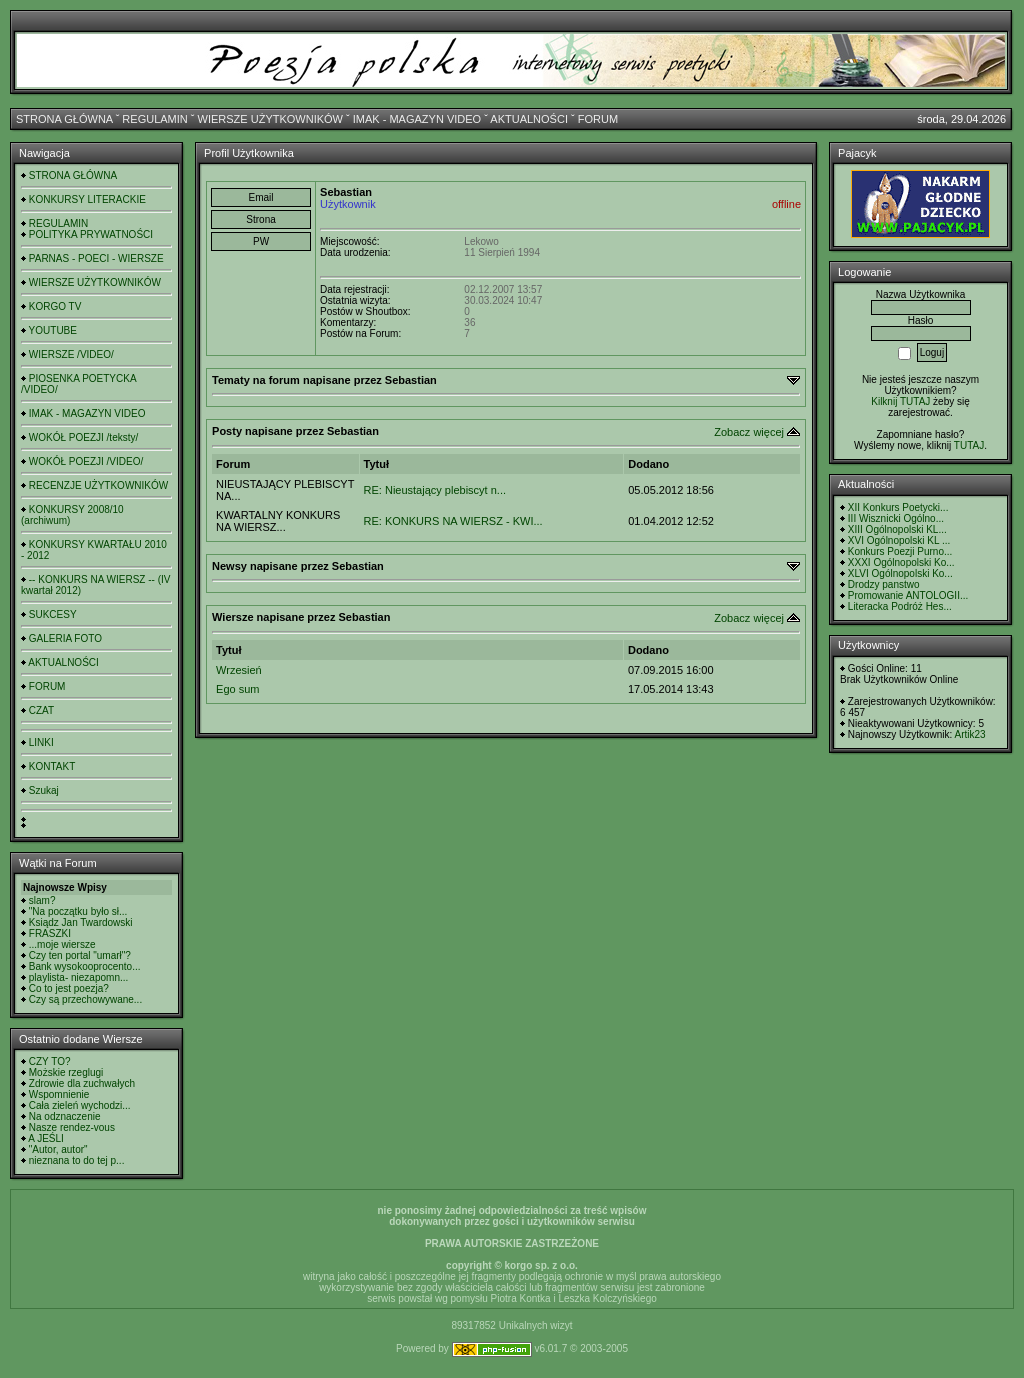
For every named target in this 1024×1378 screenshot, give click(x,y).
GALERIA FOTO (65, 638)
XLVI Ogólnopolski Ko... (900, 573)
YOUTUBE (53, 330)
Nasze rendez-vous (72, 1127)
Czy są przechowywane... (85, 999)
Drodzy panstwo (884, 584)
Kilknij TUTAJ (900, 401)
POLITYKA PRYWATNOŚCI (91, 234)
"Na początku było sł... (78, 911)
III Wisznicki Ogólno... (896, 518)
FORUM (598, 119)
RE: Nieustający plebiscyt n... (435, 490)
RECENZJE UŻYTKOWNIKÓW (98, 485)
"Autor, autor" (58, 1149)
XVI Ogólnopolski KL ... (899, 540)
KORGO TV (55, 306)
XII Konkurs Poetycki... (898, 507)
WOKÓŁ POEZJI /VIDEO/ (86, 461)
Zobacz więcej (749, 432)
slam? (42, 900)
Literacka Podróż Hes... (900, 606)
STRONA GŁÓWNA (64, 119)
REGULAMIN (154, 119)
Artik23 (970, 734)
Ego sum (237, 689)
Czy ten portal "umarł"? (80, 955)
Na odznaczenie (65, 1116)
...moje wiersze (62, 944)
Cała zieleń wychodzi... (80, 1105)
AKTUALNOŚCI (529, 119)
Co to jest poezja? (69, 988)
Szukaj (44, 790)
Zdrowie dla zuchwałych (82, 1083)
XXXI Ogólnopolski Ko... (901, 562)
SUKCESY (53, 614)
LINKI (41, 742)
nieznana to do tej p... (77, 1160)
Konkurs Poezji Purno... (900, 551)
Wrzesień (239, 670)
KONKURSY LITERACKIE (87, 199)
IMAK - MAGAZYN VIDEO (417, 119)
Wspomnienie (59, 1094)
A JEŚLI (46, 1138)
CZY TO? (50, 1061)
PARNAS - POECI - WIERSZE (96, 258)
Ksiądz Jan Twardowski (81, 922)
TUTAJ (969, 445)
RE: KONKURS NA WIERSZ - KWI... (453, 521)
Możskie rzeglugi (66, 1072)
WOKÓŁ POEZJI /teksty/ (83, 437)
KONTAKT (52, 766)
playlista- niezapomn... (79, 977)
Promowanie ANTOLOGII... (908, 595)
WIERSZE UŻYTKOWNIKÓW (270, 119)
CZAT (41, 710)
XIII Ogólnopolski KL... (897, 529)
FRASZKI (50, 933)
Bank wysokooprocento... (85, 966)
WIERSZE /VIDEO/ (71, 354)
